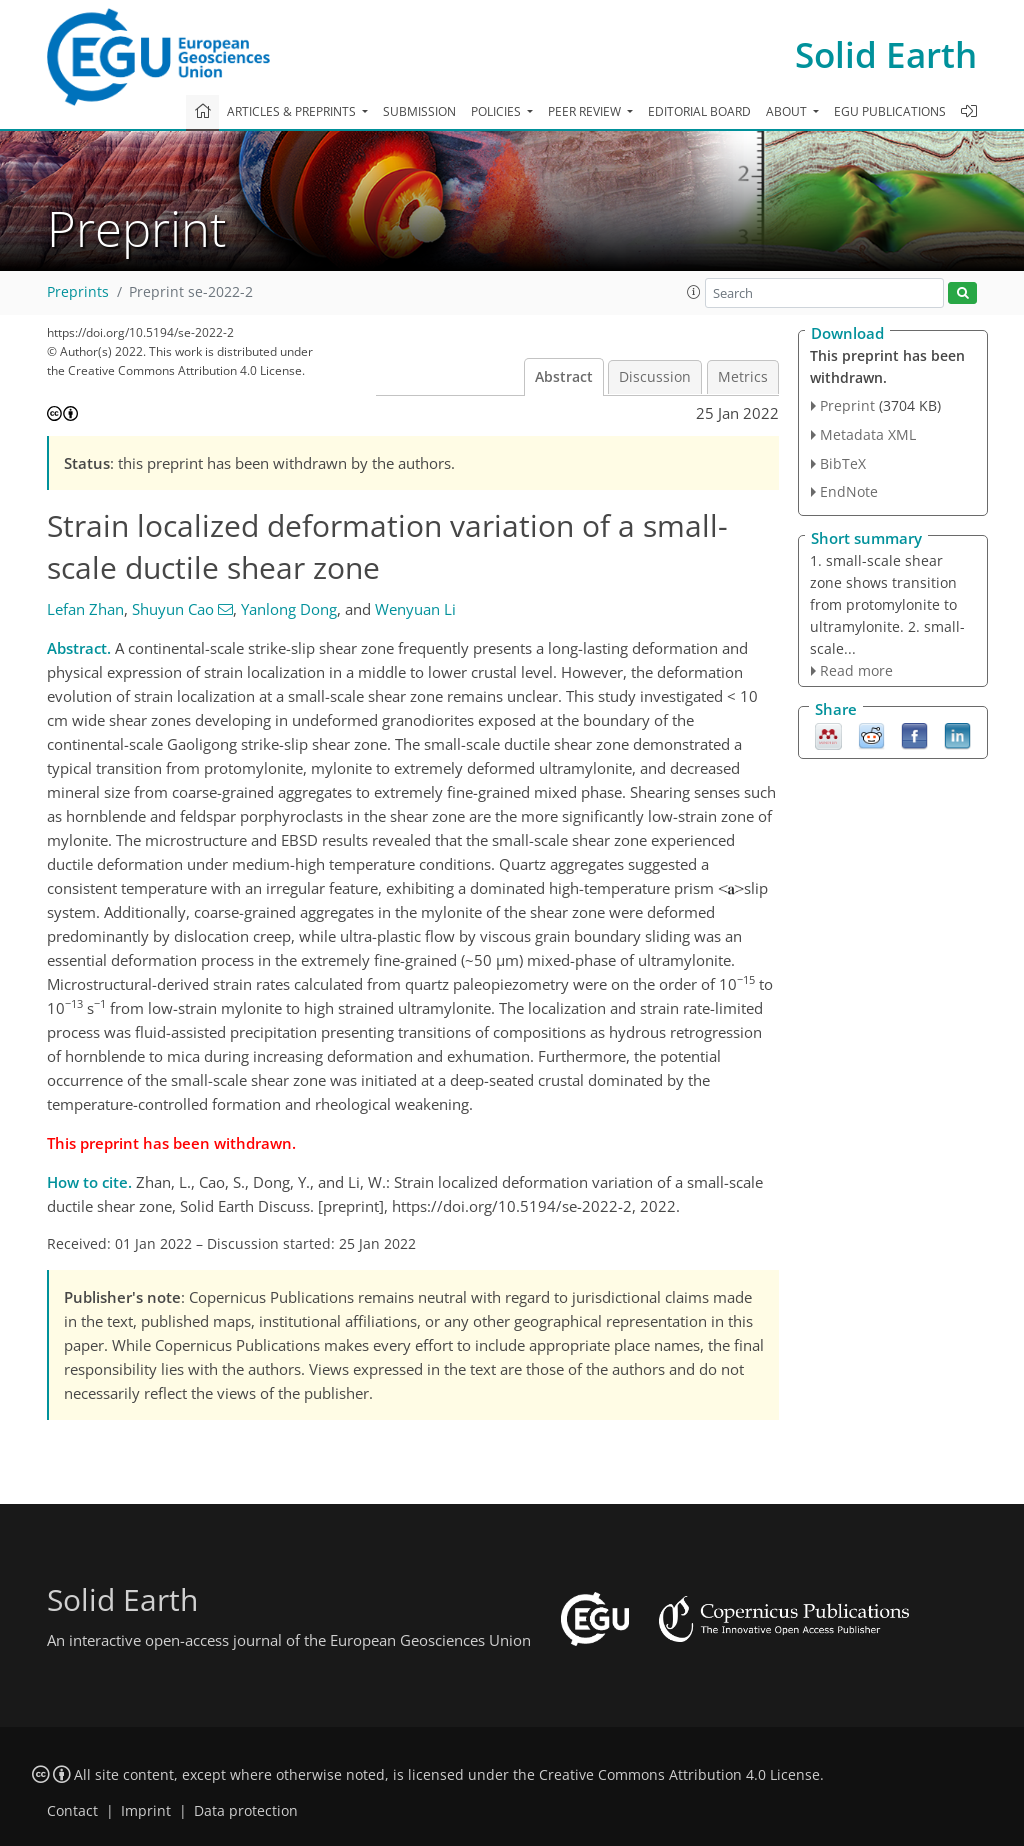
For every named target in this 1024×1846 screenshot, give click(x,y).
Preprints (78, 292)
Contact (72, 1811)
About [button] (788, 111)
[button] (694, 292)
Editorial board (699, 111)
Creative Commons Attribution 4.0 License (679, 1775)
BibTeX (843, 463)
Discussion (655, 377)
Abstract (564, 377)
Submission (419, 111)
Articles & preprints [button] (293, 111)
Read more (856, 670)
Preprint (847, 405)
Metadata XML (868, 434)
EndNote (849, 491)
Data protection (246, 1811)
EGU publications (890, 111)
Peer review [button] (586, 111)
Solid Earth (886, 54)
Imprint (146, 1811)
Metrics (743, 377)
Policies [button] (497, 111)
